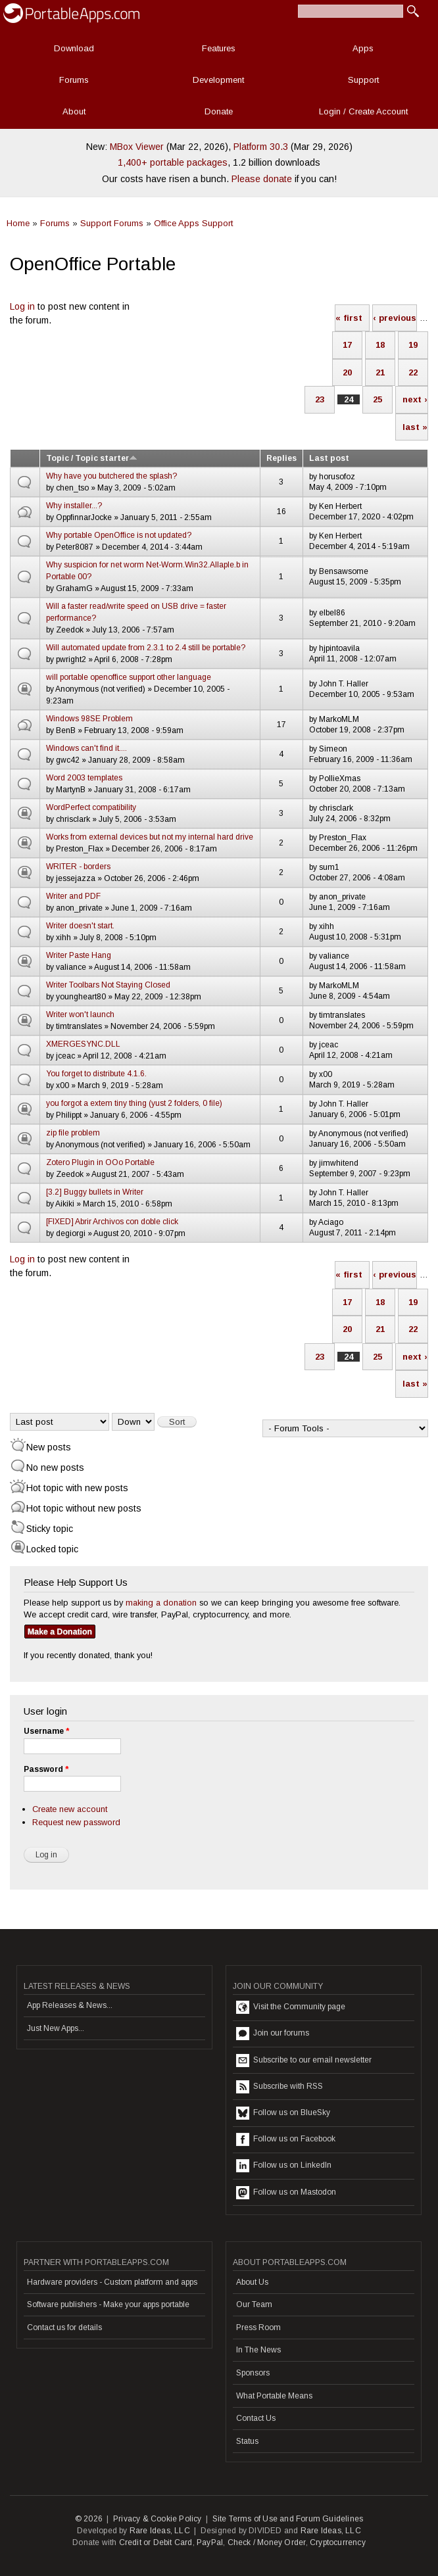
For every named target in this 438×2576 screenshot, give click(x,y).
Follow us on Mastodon (286, 2192)
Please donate (261, 179)
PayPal (210, 2542)
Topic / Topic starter (91, 458)
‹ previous (394, 318)
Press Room (258, 2327)
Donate (219, 111)
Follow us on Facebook (285, 2139)
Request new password (76, 1822)
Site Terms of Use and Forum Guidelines (288, 2518)
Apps (363, 48)
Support (363, 80)
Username (46, 1731)
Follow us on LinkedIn (283, 2165)
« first (348, 318)
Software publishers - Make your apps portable (108, 2304)
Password (46, 1769)
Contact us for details (64, 2327)
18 (380, 345)
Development (218, 80)
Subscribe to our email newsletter (304, 2060)
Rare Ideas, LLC (160, 2530)
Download (74, 48)
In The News (258, 2349)
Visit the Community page (290, 2007)
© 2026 (89, 2518)
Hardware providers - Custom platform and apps (112, 2282)
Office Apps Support (193, 223)
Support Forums (111, 223)
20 (347, 372)
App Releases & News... (69, 2005)
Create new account (69, 1809)
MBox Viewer (137, 146)
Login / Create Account (363, 111)
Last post (329, 458)
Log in (22, 306)
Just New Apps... (55, 2028)
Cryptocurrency (338, 2542)
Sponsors (253, 2372)
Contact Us (256, 2418)
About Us (252, 2282)
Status (247, 2441)
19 (413, 345)
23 (319, 399)
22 (413, 372)
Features (218, 48)
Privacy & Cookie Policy (157, 2518)
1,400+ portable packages (173, 162)
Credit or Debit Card (156, 2542)
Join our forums (272, 2033)
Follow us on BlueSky (283, 2113)
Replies (281, 458)
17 (347, 345)
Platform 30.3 (260, 146)
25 (377, 399)
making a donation (161, 1603)
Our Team (254, 2304)
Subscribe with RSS (279, 2086)
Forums (74, 80)
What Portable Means (274, 2395)
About (73, 111)
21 (380, 372)
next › (414, 399)
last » (414, 427)
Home (18, 223)
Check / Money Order (267, 2542)
